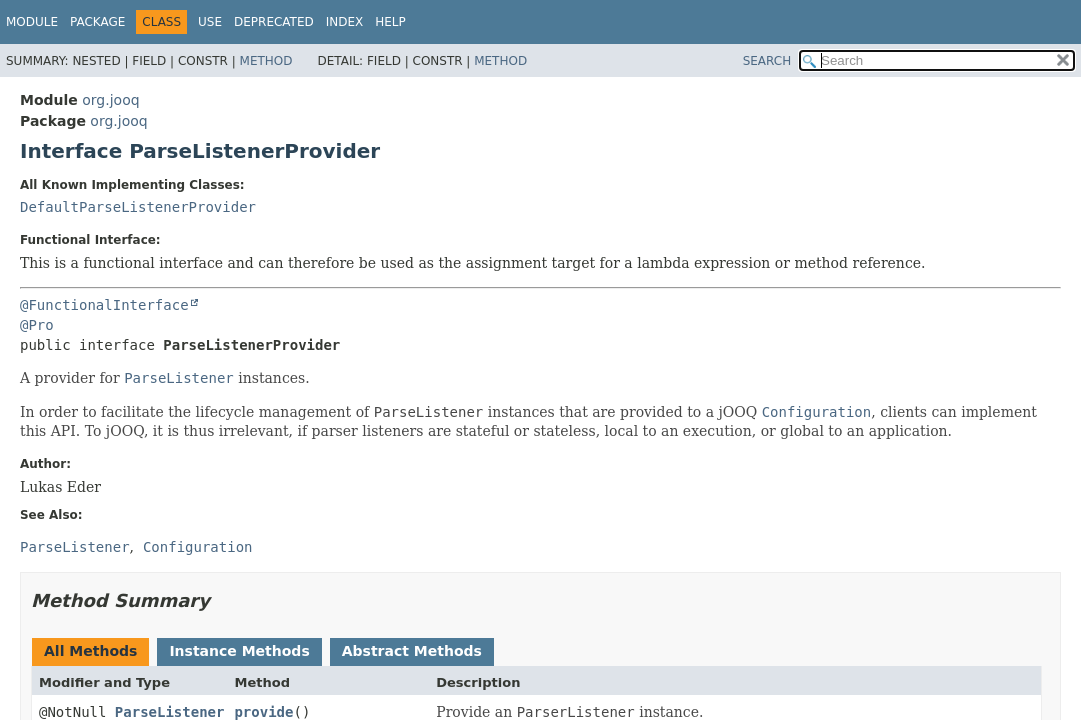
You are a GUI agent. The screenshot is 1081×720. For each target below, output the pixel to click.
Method (266, 61)
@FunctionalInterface (104, 305)
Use (210, 22)
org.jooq (110, 100)
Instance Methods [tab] (239, 651)
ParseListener (170, 712)
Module (32, 22)
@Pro (37, 325)
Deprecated (274, 22)
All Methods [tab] (90, 651)
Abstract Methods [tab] (412, 651)
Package (97, 22)
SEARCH (767, 61)
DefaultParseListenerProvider (138, 207)
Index (345, 22)
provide (263, 712)
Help (390, 22)
